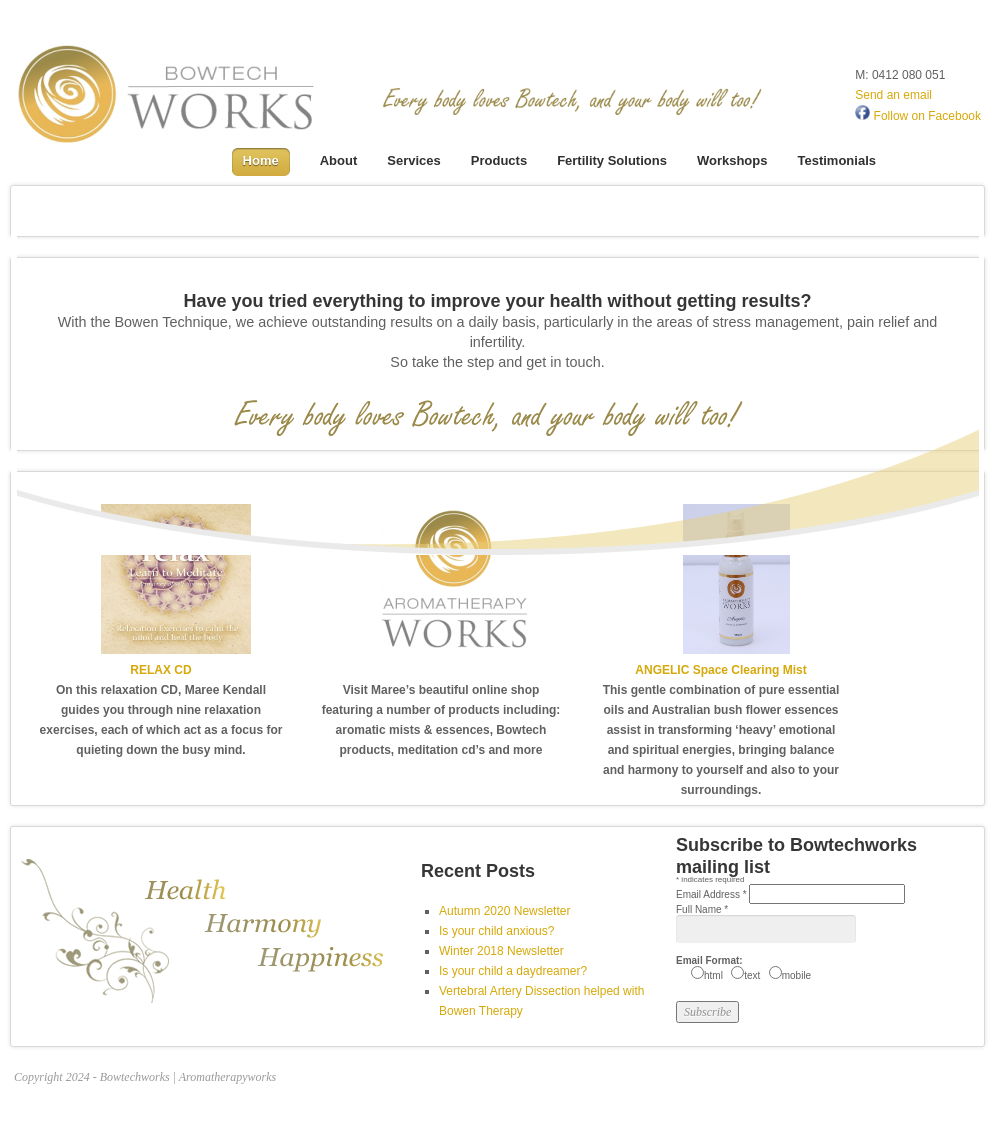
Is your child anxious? (496, 931)
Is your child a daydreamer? (513, 971)
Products (499, 160)
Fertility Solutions (612, 160)
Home (261, 160)
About (339, 160)
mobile (796, 975)
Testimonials (836, 160)
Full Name (702, 909)
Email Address (712, 894)
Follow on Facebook (918, 116)
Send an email (893, 95)
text (752, 975)
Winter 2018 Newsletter (501, 951)
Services (414, 160)
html (713, 975)
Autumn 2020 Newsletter (504, 911)
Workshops (732, 160)
